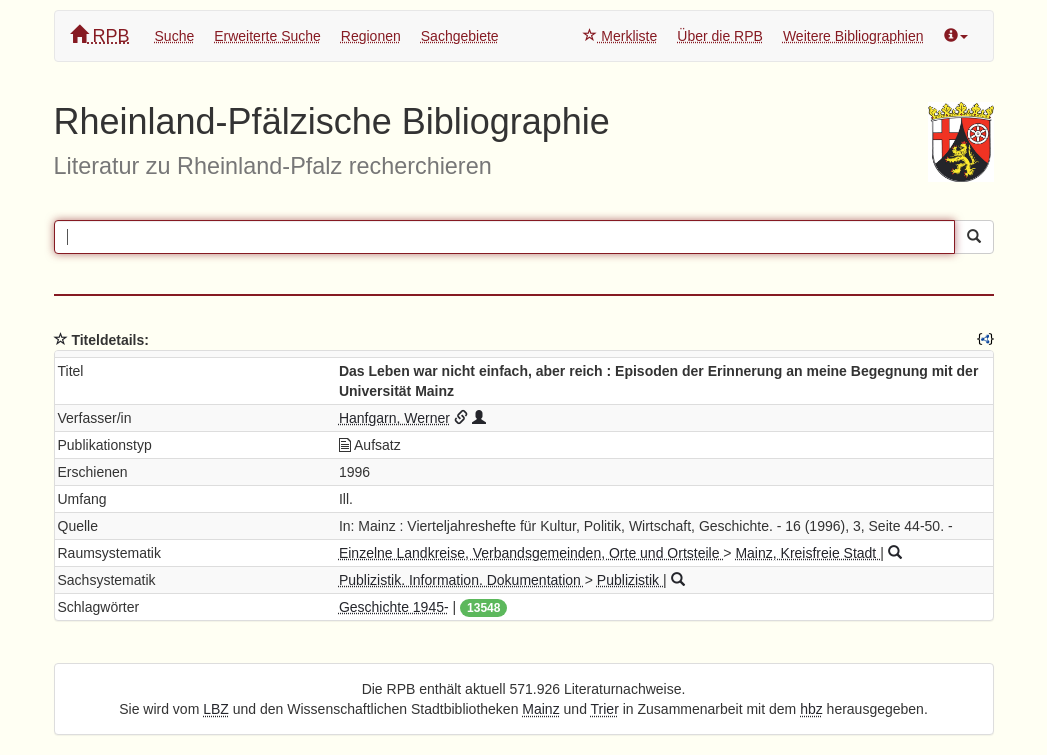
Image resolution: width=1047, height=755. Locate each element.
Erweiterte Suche (267, 36)
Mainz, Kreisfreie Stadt (807, 553)
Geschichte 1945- (394, 607)
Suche (175, 36)
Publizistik (630, 580)
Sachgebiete (460, 36)
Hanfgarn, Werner (394, 418)
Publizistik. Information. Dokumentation (462, 580)
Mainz (540, 709)
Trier (605, 709)
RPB (100, 35)
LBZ (216, 709)
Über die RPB (720, 36)
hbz (811, 709)
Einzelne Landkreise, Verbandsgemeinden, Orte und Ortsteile (531, 553)
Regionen (371, 36)
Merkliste (620, 36)
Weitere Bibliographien (853, 36)
